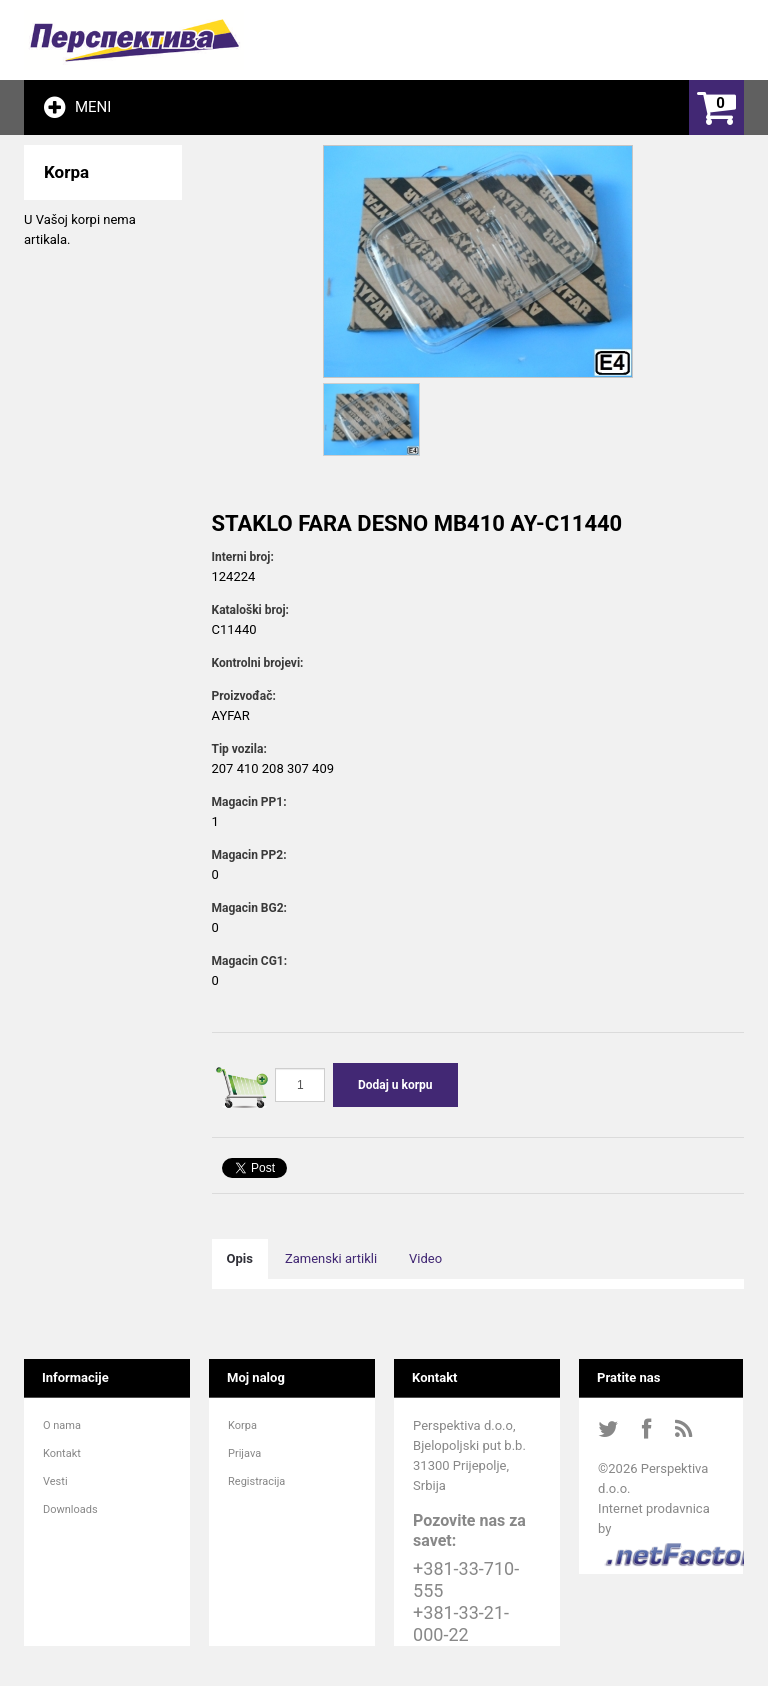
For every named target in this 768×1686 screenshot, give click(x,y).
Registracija (256, 1481)
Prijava (244, 1453)
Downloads (70, 1509)
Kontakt (62, 1453)
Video (425, 1258)
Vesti (55, 1481)
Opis (240, 1258)
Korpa (242, 1425)
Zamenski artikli (331, 1258)
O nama (62, 1425)
